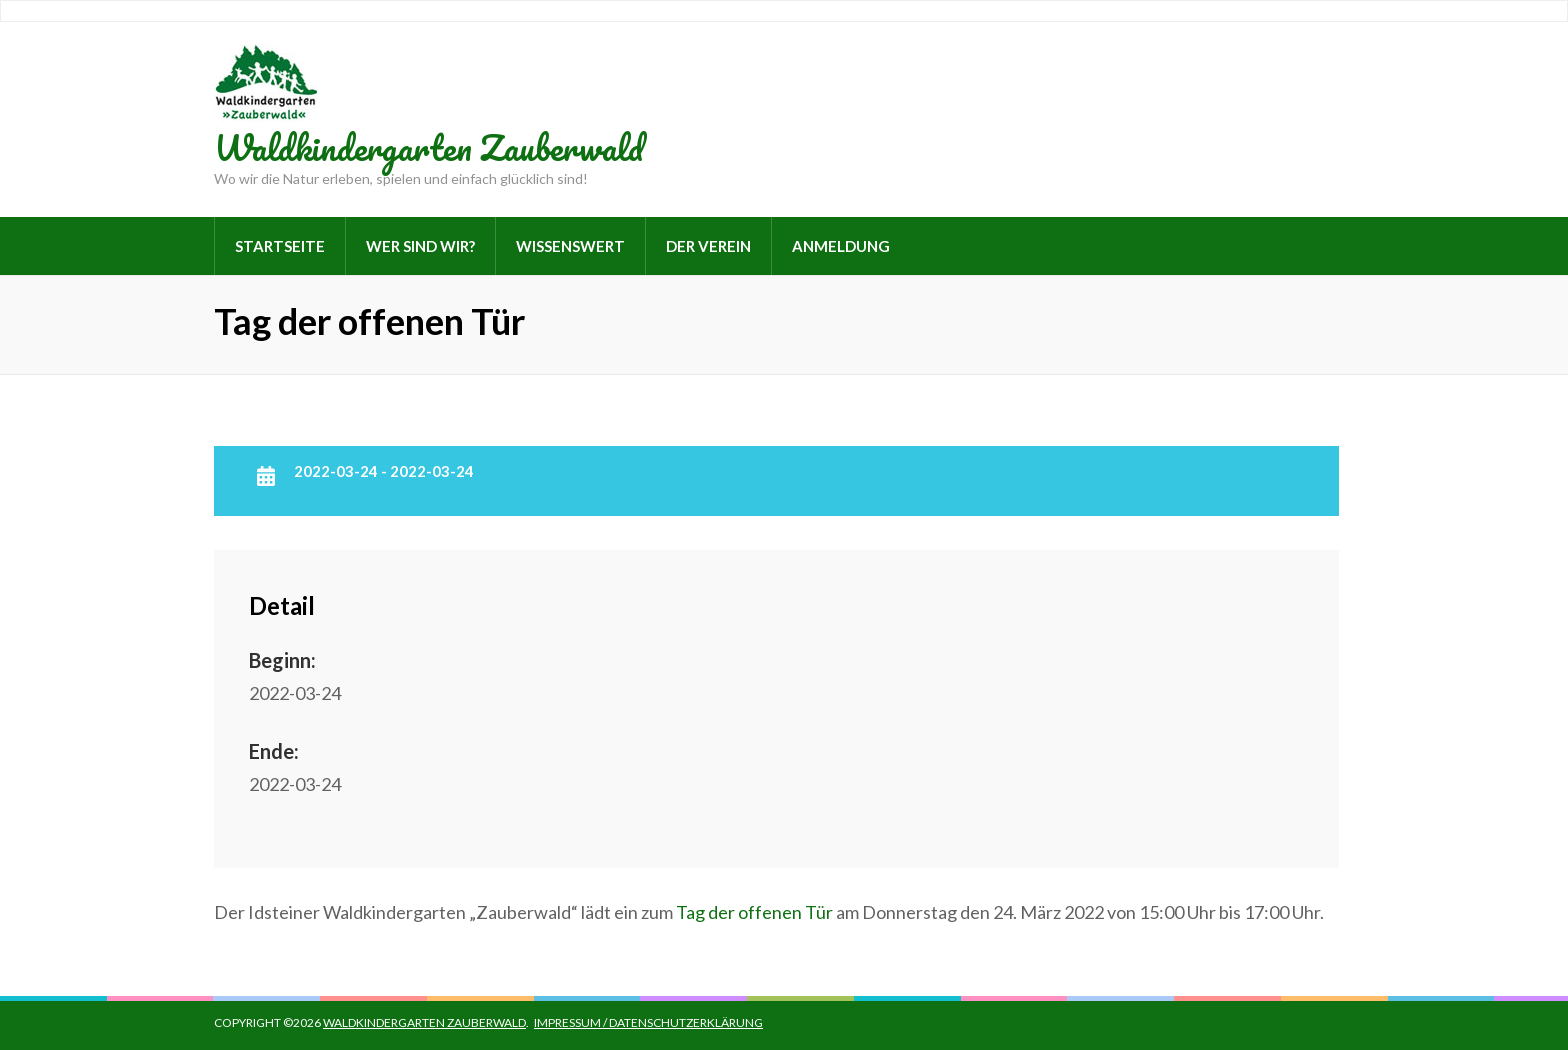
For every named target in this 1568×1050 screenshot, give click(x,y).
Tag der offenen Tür (754, 912)
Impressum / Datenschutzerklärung (648, 1022)
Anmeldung (841, 246)
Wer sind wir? (420, 246)
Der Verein (708, 246)
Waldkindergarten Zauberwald (428, 147)
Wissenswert (570, 246)
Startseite (280, 246)
